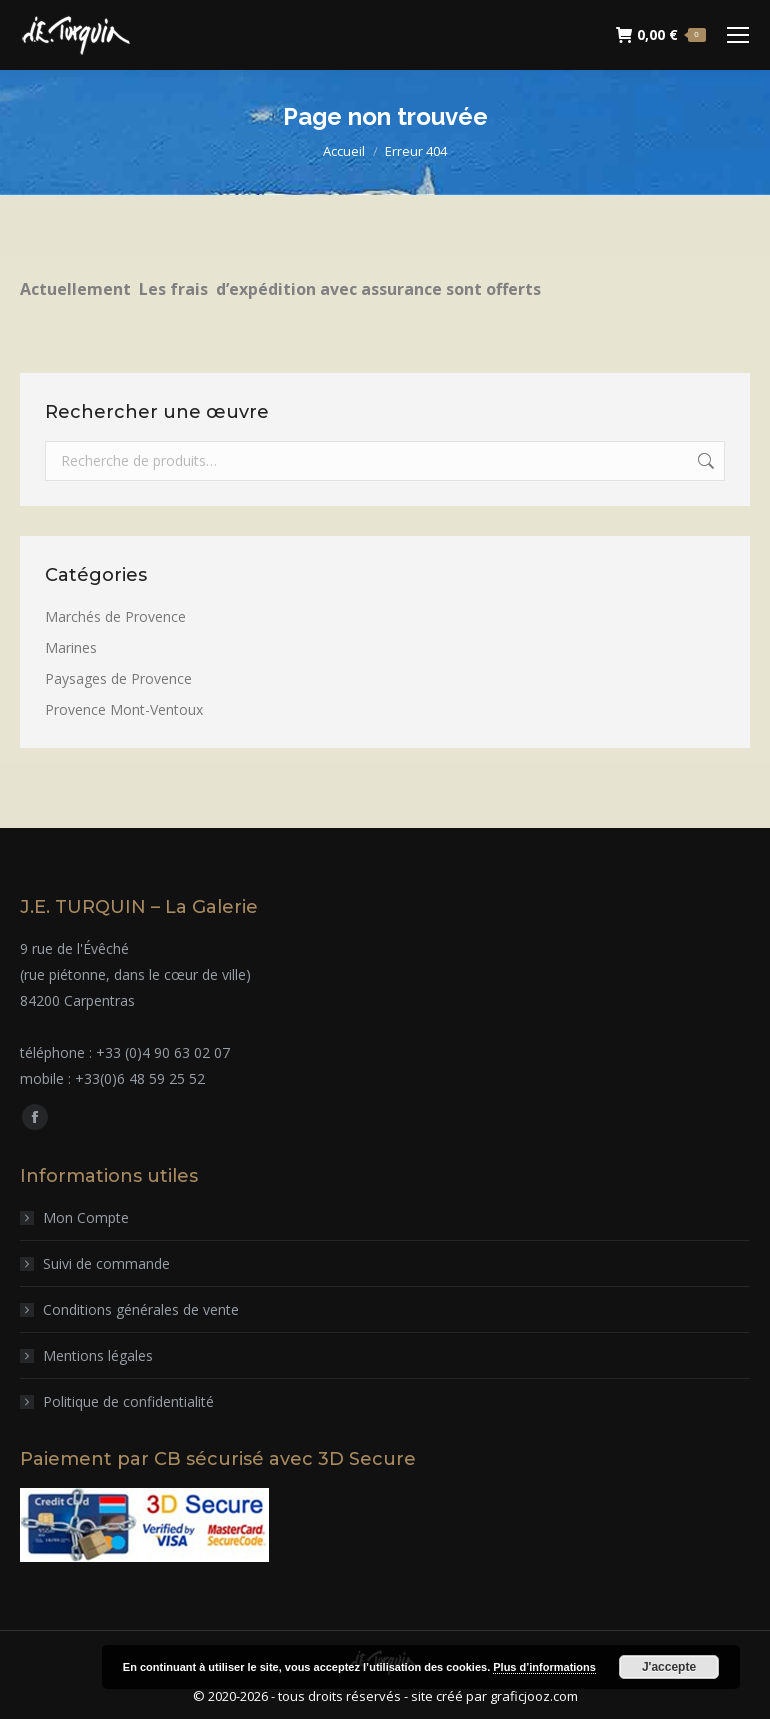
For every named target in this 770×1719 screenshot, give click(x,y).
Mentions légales (98, 1355)
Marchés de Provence (115, 616)
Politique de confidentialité (128, 1401)
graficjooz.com (534, 1696)
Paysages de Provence (118, 678)
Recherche (704, 461)
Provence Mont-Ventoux (124, 709)
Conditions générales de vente (141, 1309)
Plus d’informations (544, 1667)
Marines (71, 647)
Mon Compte (86, 1217)
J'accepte (669, 1667)
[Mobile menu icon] (738, 35)
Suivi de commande (106, 1263)
